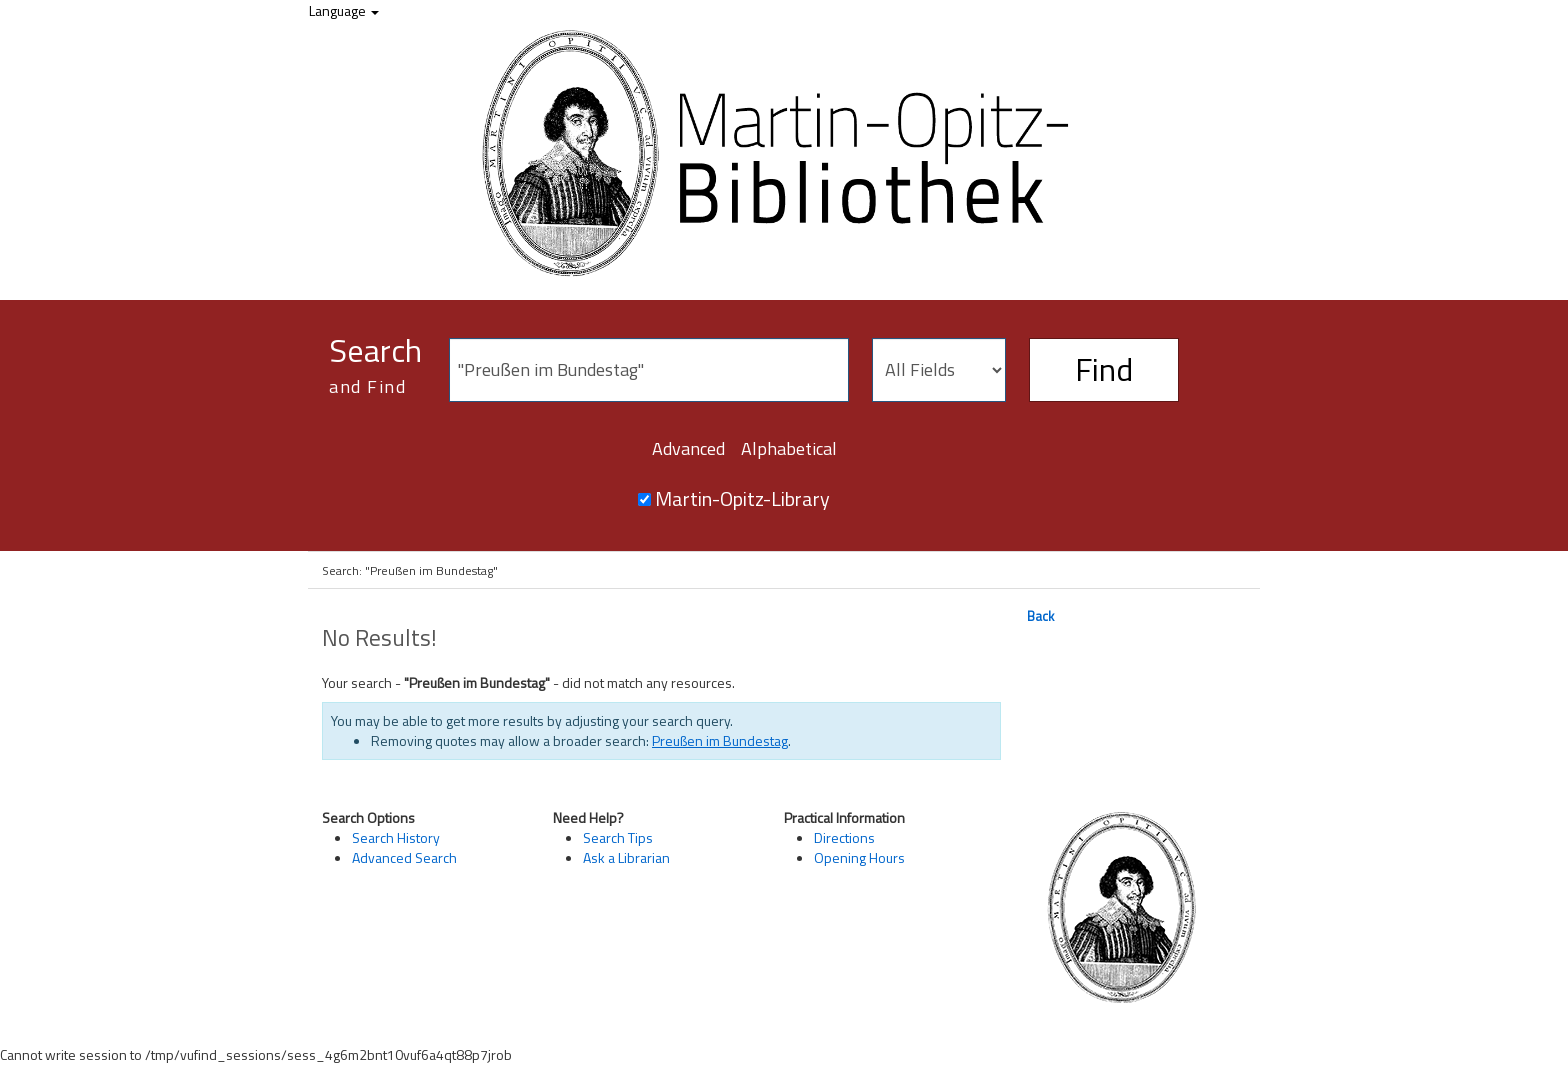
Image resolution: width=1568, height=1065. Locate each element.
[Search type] (939, 370)
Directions (844, 837)
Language (344, 10)
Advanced (688, 448)
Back (1040, 616)
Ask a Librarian (626, 857)
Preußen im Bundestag (720, 740)
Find (1104, 369)
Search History (396, 837)
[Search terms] (649, 370)
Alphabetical (789, 448)
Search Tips (618, 837)
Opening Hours (859, 857)
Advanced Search (404, 857)
